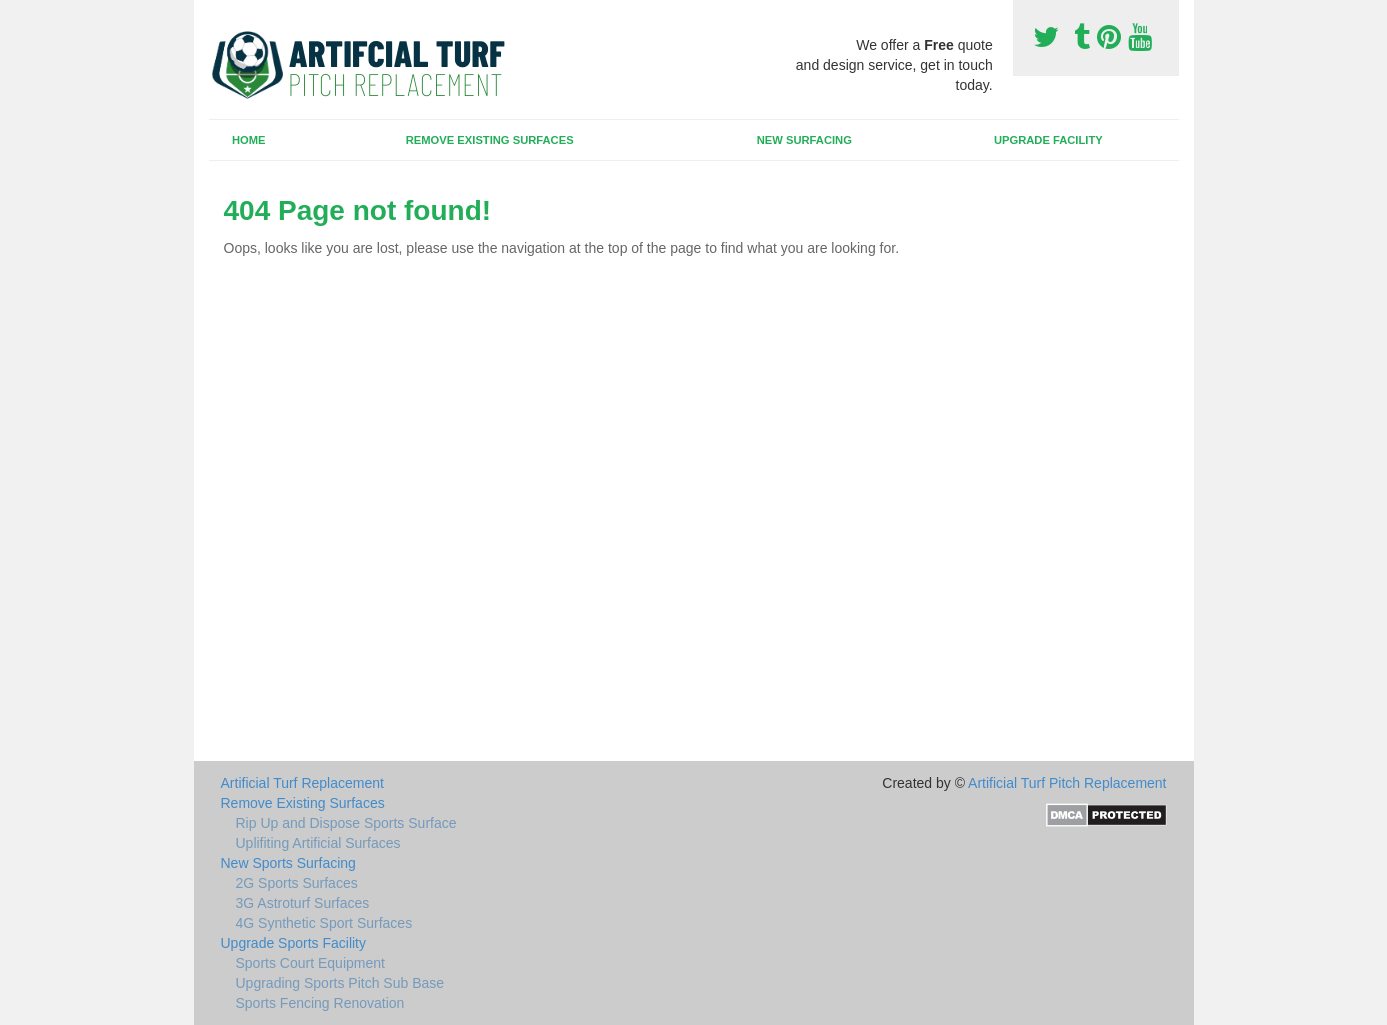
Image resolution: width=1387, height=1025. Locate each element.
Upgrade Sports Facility (294, 943)
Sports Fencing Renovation (320, 1003)
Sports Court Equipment (310, 963)
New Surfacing (804, 140)
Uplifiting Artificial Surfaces (318, 843)
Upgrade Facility (1048, 140)
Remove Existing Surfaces (490, 140)
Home (249, 140)
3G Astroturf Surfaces (303, 903)
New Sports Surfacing (288, 863)
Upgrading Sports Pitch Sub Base (340, 983)
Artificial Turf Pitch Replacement (1067, 783)
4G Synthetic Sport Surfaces (324, 923)
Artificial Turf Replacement (302, 783)
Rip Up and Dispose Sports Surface (346, 823)
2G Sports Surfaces (297, 883)
